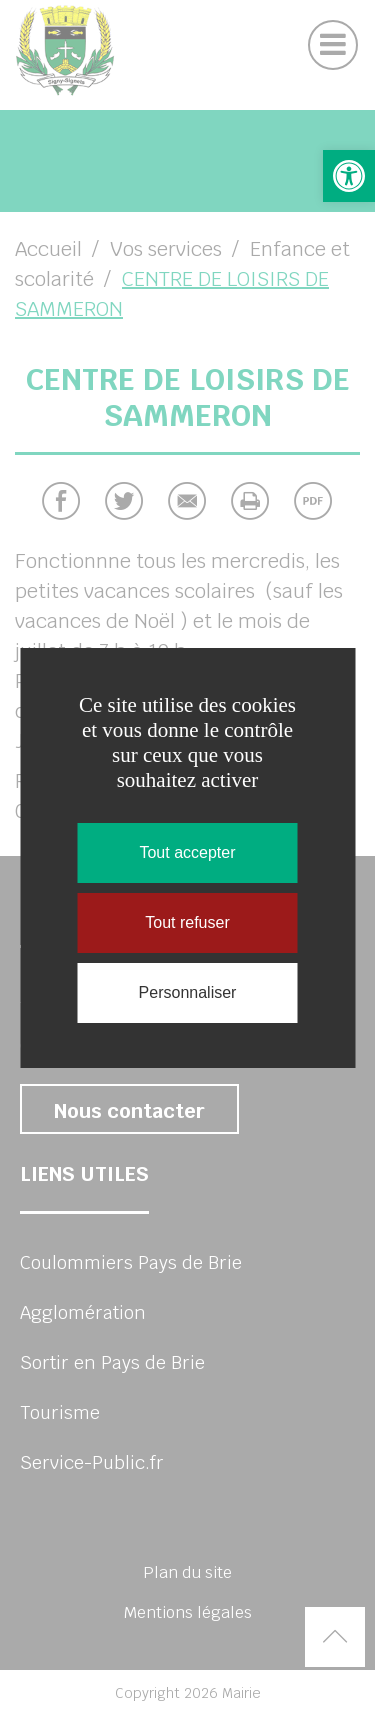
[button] (349, 176)
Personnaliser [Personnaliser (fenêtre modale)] (188, 992)
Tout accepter (187, 852)
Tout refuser (187, 922)
